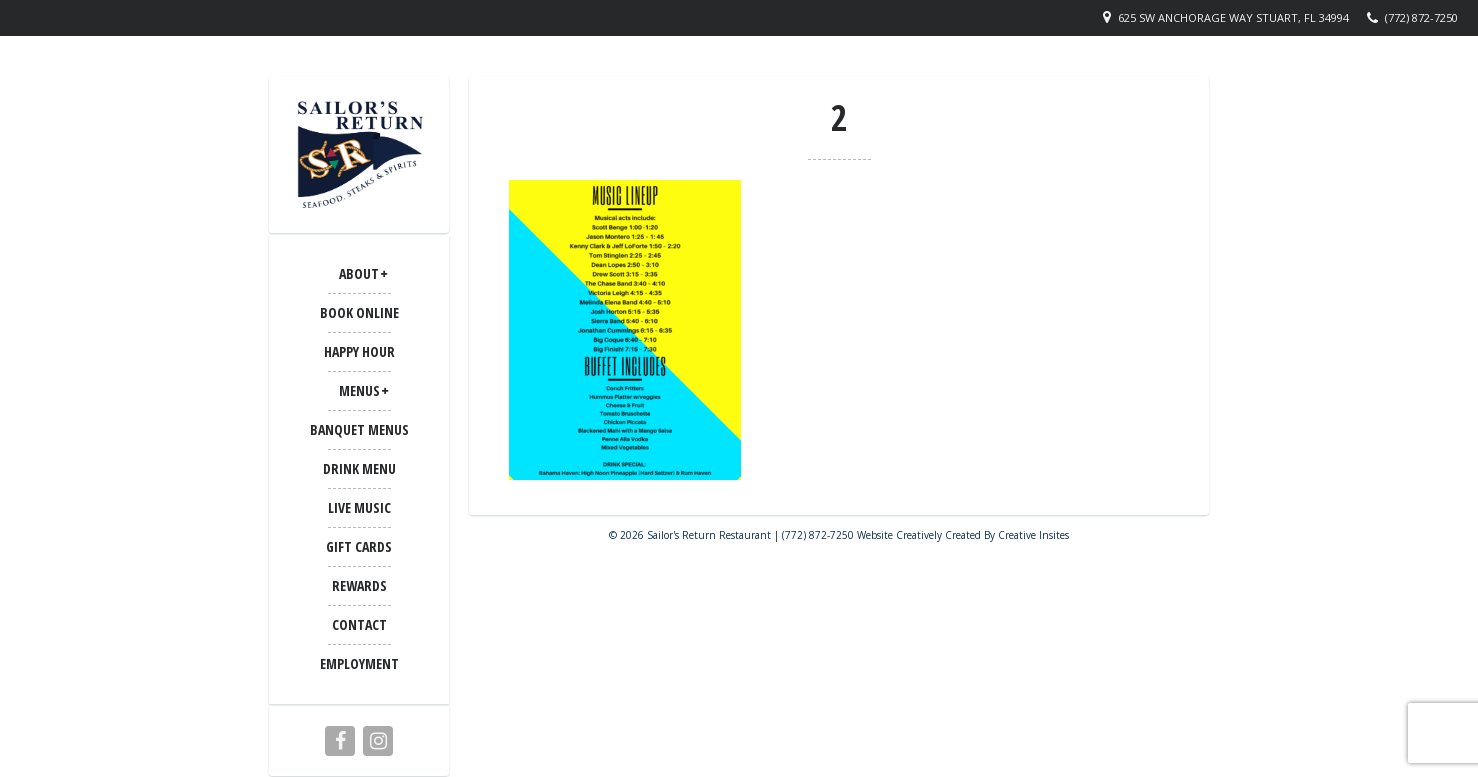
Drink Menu (359, 468)
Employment (359, 663)
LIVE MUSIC (359, 507)
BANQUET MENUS (359, 429)
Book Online (359, 312)
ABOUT (359, 273)
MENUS (359, 390)
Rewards (359, 585)
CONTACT (359, 624)
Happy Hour (359, 351)
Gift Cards (359, 546)
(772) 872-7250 (1421, 17)
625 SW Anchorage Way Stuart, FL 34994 (1233, 17)
